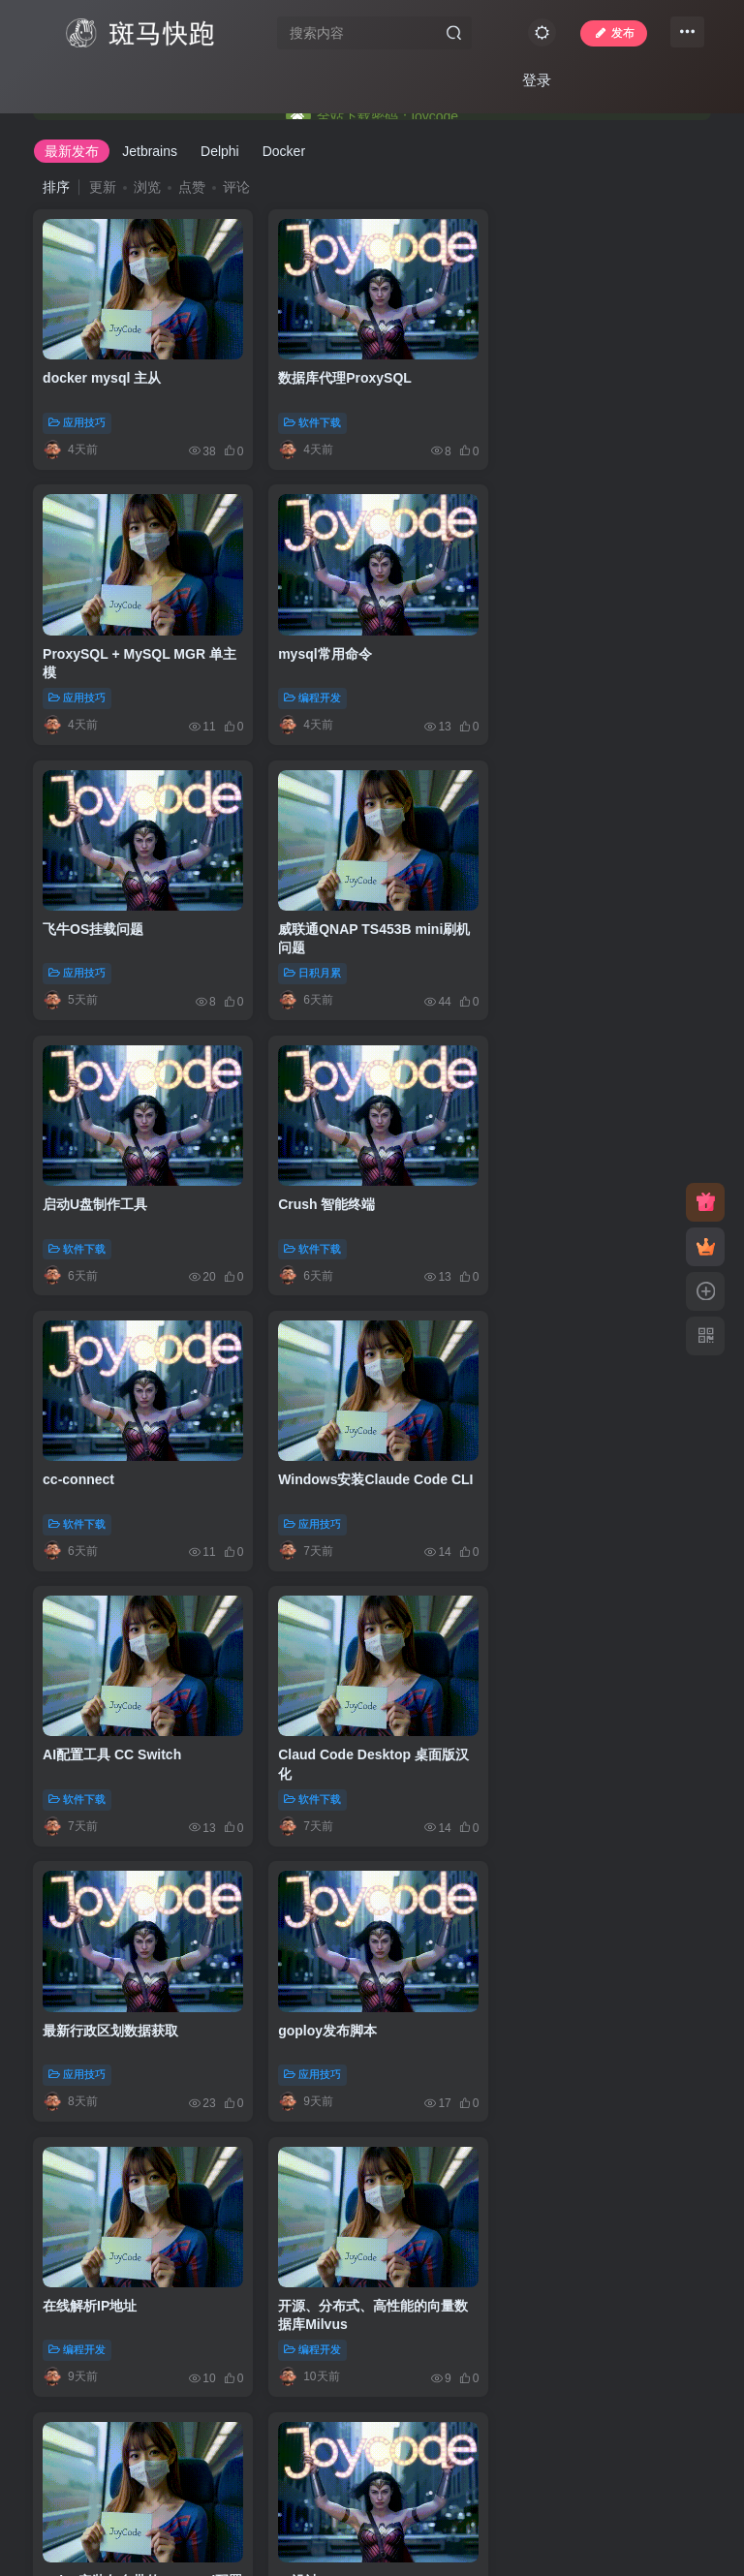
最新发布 (72, 151)
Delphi (220, 151)
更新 (102, 187)
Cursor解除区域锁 (99, 2281)
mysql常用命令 (89, 647)
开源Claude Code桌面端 (349, 2281)
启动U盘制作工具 (95, 919)
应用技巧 (77, 419)
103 (373, 2407)
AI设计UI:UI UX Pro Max (580, 1737)
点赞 (191, 187)
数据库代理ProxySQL (341, 375)
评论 (236, 187)
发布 (613, 33)
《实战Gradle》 (553, 2009)
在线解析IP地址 (552, 1464)
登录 (536, 80)
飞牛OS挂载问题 (324, 647)
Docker (284, 151)
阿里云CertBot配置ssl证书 (356, 2009)
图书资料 (539, 2053)
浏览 (147, 187)
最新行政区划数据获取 (110, 1464)
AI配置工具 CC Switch (343, 1191)
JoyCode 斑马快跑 (285, 2511)
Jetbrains (149, 151)
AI (523, 1780)
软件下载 (308, 419)
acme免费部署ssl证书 (110, 2009)
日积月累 (539, 692)
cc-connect (540, 919)
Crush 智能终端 (322, 919)
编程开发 (77, 692)
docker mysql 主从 (102, 375)
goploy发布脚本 (323, 1464)
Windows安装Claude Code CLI (140, 1191)
